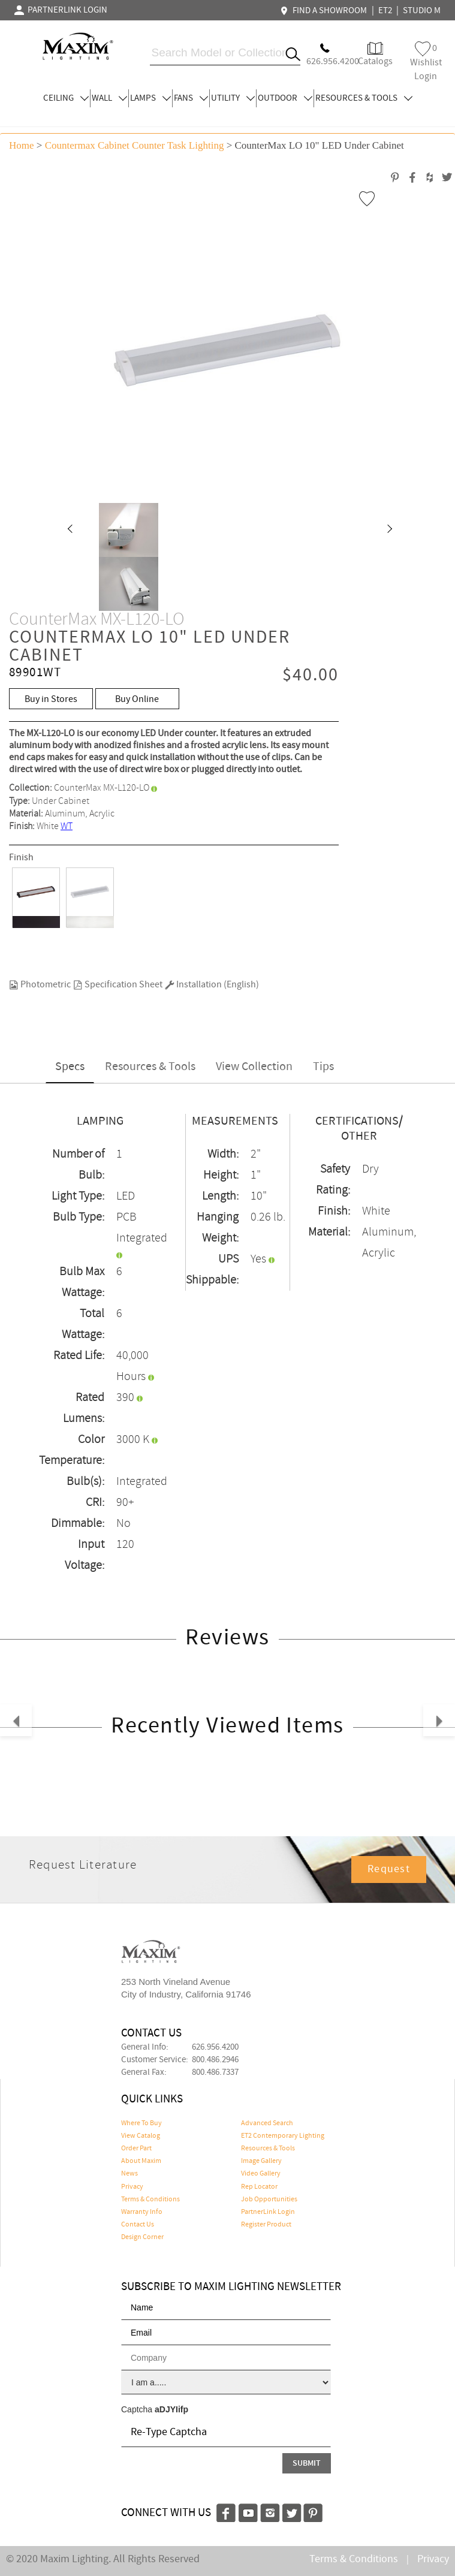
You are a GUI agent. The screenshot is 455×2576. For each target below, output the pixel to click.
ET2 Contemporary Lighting (282, 2136)
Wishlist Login (426, 62)
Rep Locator (259, 2187)
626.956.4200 (215, 2047)
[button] (69, 530)
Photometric (40, 984)
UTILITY (233, 98)
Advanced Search (267, 2123)
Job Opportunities (269, 2199)
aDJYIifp (171, 2409)
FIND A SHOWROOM (325, 11)
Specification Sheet (117, 984)
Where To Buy (141, 2123)
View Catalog (140, 2136)
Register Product (266, 2224)
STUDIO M (422, 11)
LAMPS (150, 98)
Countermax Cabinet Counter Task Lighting (134, 145)
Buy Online (137, 699)
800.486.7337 (215, 2072)
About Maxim (141, 2161)
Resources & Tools (150, 1067)
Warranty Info (141, 2212)
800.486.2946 (215, 2060)
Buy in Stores (51, 699)
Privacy (132, 2187)
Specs (70, 1067)
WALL (109, 98)
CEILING (66, 98)
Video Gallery (261, 2174)
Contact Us (137, 2224)
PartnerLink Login (268, 2212)
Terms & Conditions (150, 2199)
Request (388, 1869)
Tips (323, 1067)
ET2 (385, 11)
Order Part (136, 2148)
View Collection (254, 1067)
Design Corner (142, 2237)
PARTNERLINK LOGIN (60, 10)
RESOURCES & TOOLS (363, 98)
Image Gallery (261, 2161)
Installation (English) (212, 984)
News (129, 2174)
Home (21, 145)
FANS (191, 98)
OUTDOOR (285, 98)
